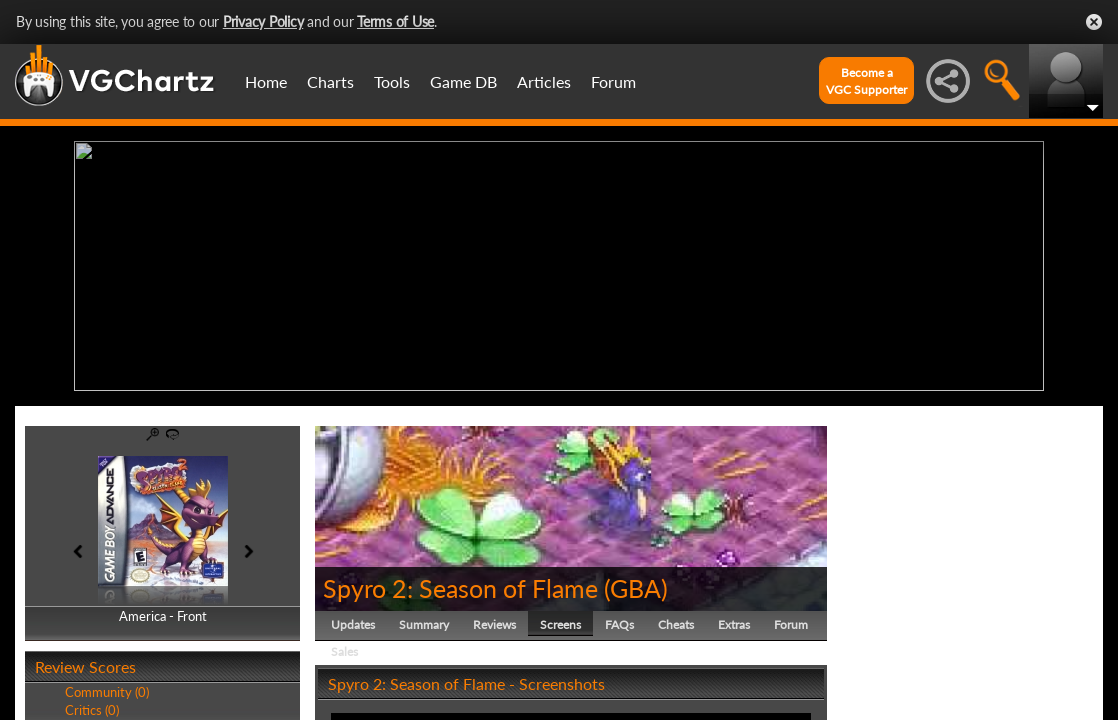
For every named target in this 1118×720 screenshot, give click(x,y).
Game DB (463, 81)
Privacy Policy (263, 21)
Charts (330, 81)
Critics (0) (92, 710)
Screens (560, 624)
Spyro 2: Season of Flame (460, 588)
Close (1094, 22)
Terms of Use (395, 21)
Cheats (676, 624)
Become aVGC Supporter (866, 81)
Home (266, 81)
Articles (544, 81)
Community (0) (107, 692)
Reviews (494, 624)
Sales (344, 651)
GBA (635, 588)
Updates (353, 624)
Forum (613, 81)
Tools (392, 81)
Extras (734, 624)
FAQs (619, 624)
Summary (424, 624)
